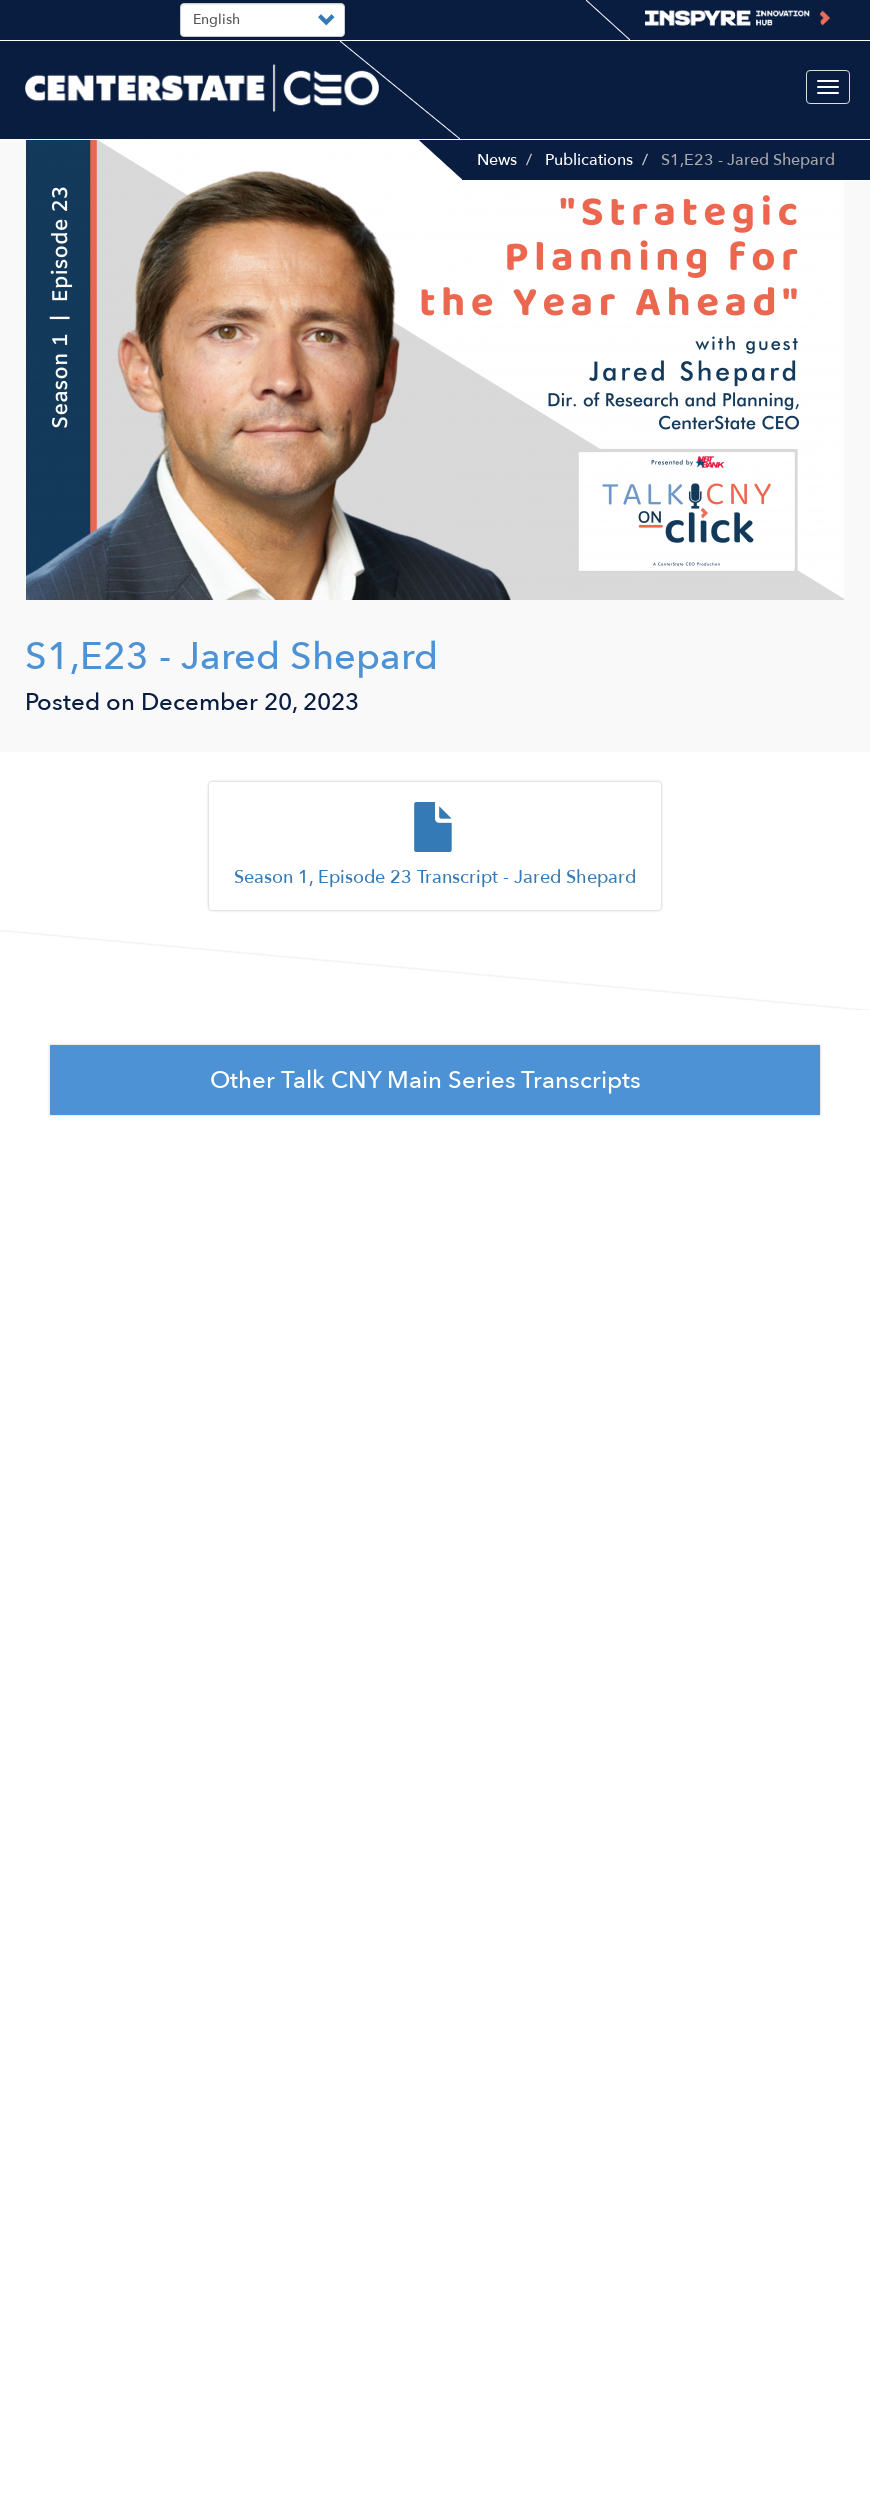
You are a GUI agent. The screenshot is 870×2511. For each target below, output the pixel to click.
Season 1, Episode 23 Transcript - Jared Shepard (435, 877)
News (497, 160)
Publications (589, 160)
